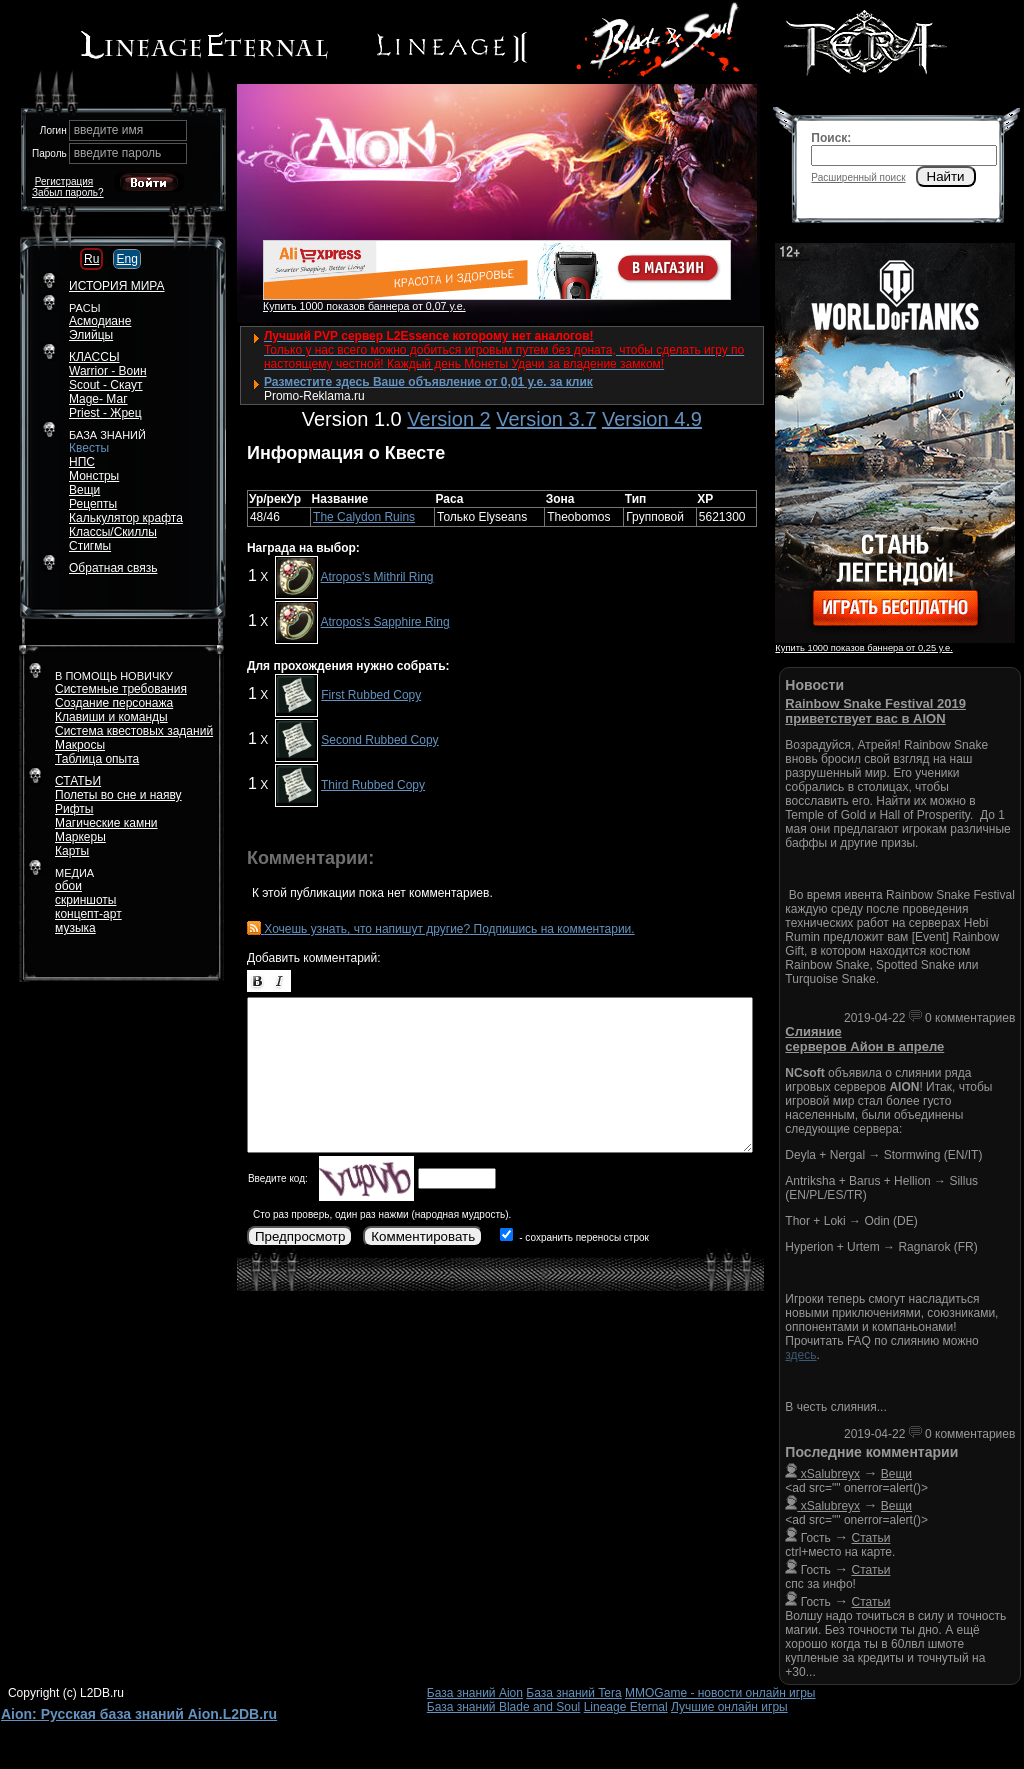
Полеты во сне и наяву (118, 795)
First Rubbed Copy (371, 695)
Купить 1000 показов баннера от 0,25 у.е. (863, 648)
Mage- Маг (98, 399)
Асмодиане (100, 321)
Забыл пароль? (68, 192)
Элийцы (91, 335)
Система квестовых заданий (134, 731)
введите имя (109, 130)
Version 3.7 (546, 419)
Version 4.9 (652, 419)
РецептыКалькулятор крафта (126, 511)
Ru (91, 259)
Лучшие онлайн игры (729, 1707)
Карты (72, 851)
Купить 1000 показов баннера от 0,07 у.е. (364, 306)
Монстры (94, 476)
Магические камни (106, 823)
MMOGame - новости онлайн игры (720, 1693)
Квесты (89, 448)
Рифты (74, 809)
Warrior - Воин (108, 371)
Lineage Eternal (626, 1707)
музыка (75, 928)
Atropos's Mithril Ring (377, 577)
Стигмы (90, 546)
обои (68, 886)
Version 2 (448, 419)
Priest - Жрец (105, 413)
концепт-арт (88, 914)
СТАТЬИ (78, 781)
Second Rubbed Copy (379, 740)
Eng (126, 259)
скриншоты (85, 900)
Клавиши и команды (111, 717)
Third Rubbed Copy (373, 785)
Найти (946, 176)
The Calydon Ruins (364, 517)
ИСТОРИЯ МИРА (116, 286)
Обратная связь (113, 568)
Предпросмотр (300, 1236)
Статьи (871, 1538)
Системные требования (121, 689)
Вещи (84, 490)
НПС (82, 462)
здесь (800, 1355)
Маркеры (80, 837)
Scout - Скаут (106, 385)
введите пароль (118, 153)
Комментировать (423, 1236)
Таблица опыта (97, 759)
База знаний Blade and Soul (504, 1707)
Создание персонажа (114, 703)
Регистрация (64, 181)
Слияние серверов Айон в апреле (864, 1039)
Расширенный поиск (858, 177)
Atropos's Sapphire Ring (385, 622)
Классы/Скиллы (113, 532)
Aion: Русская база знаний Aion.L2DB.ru (139, 1714)
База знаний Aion (475, 1693)
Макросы (80, 745)
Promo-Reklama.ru (314, 396)
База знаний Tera (573, 1693)
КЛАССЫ (94, 357)
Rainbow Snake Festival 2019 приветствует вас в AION (875, 711)
